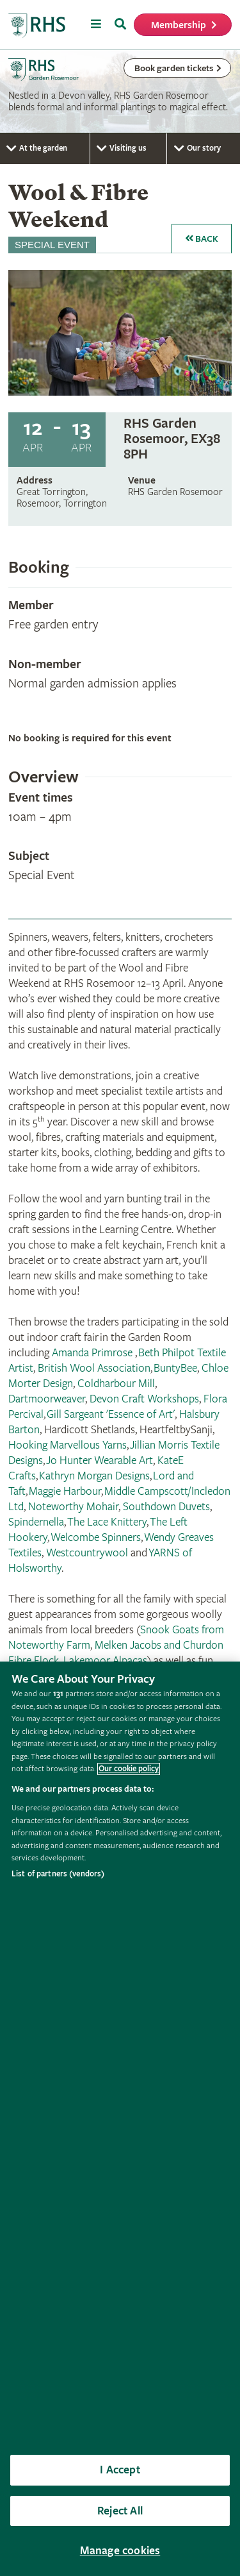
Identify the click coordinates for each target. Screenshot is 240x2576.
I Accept (120, 2470)
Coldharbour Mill (116, 1383)
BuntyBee (175, 1368)
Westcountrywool (87, 1553)
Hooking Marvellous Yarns (67, 1445)
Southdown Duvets (166, 1506)
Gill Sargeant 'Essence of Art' (111, 1414)
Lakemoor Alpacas (105, 1660)
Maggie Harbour (65, 1491)
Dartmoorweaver (46, 1399)
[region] (120, 2119)
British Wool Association (94, 1368)
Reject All (120, 2511)
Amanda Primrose (93, 1353)
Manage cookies (120, 2550)
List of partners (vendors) (58, 1874)
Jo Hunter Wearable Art (99, 1460)
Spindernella (36, 1522)
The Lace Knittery (107, 1522)
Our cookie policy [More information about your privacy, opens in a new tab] (129, 1769)
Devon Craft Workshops (144, 1399)
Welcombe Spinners (96, 1537)
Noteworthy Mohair (73, 1506)
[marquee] (120, 91)
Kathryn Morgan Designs (94, 1476)
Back (201, 238)
